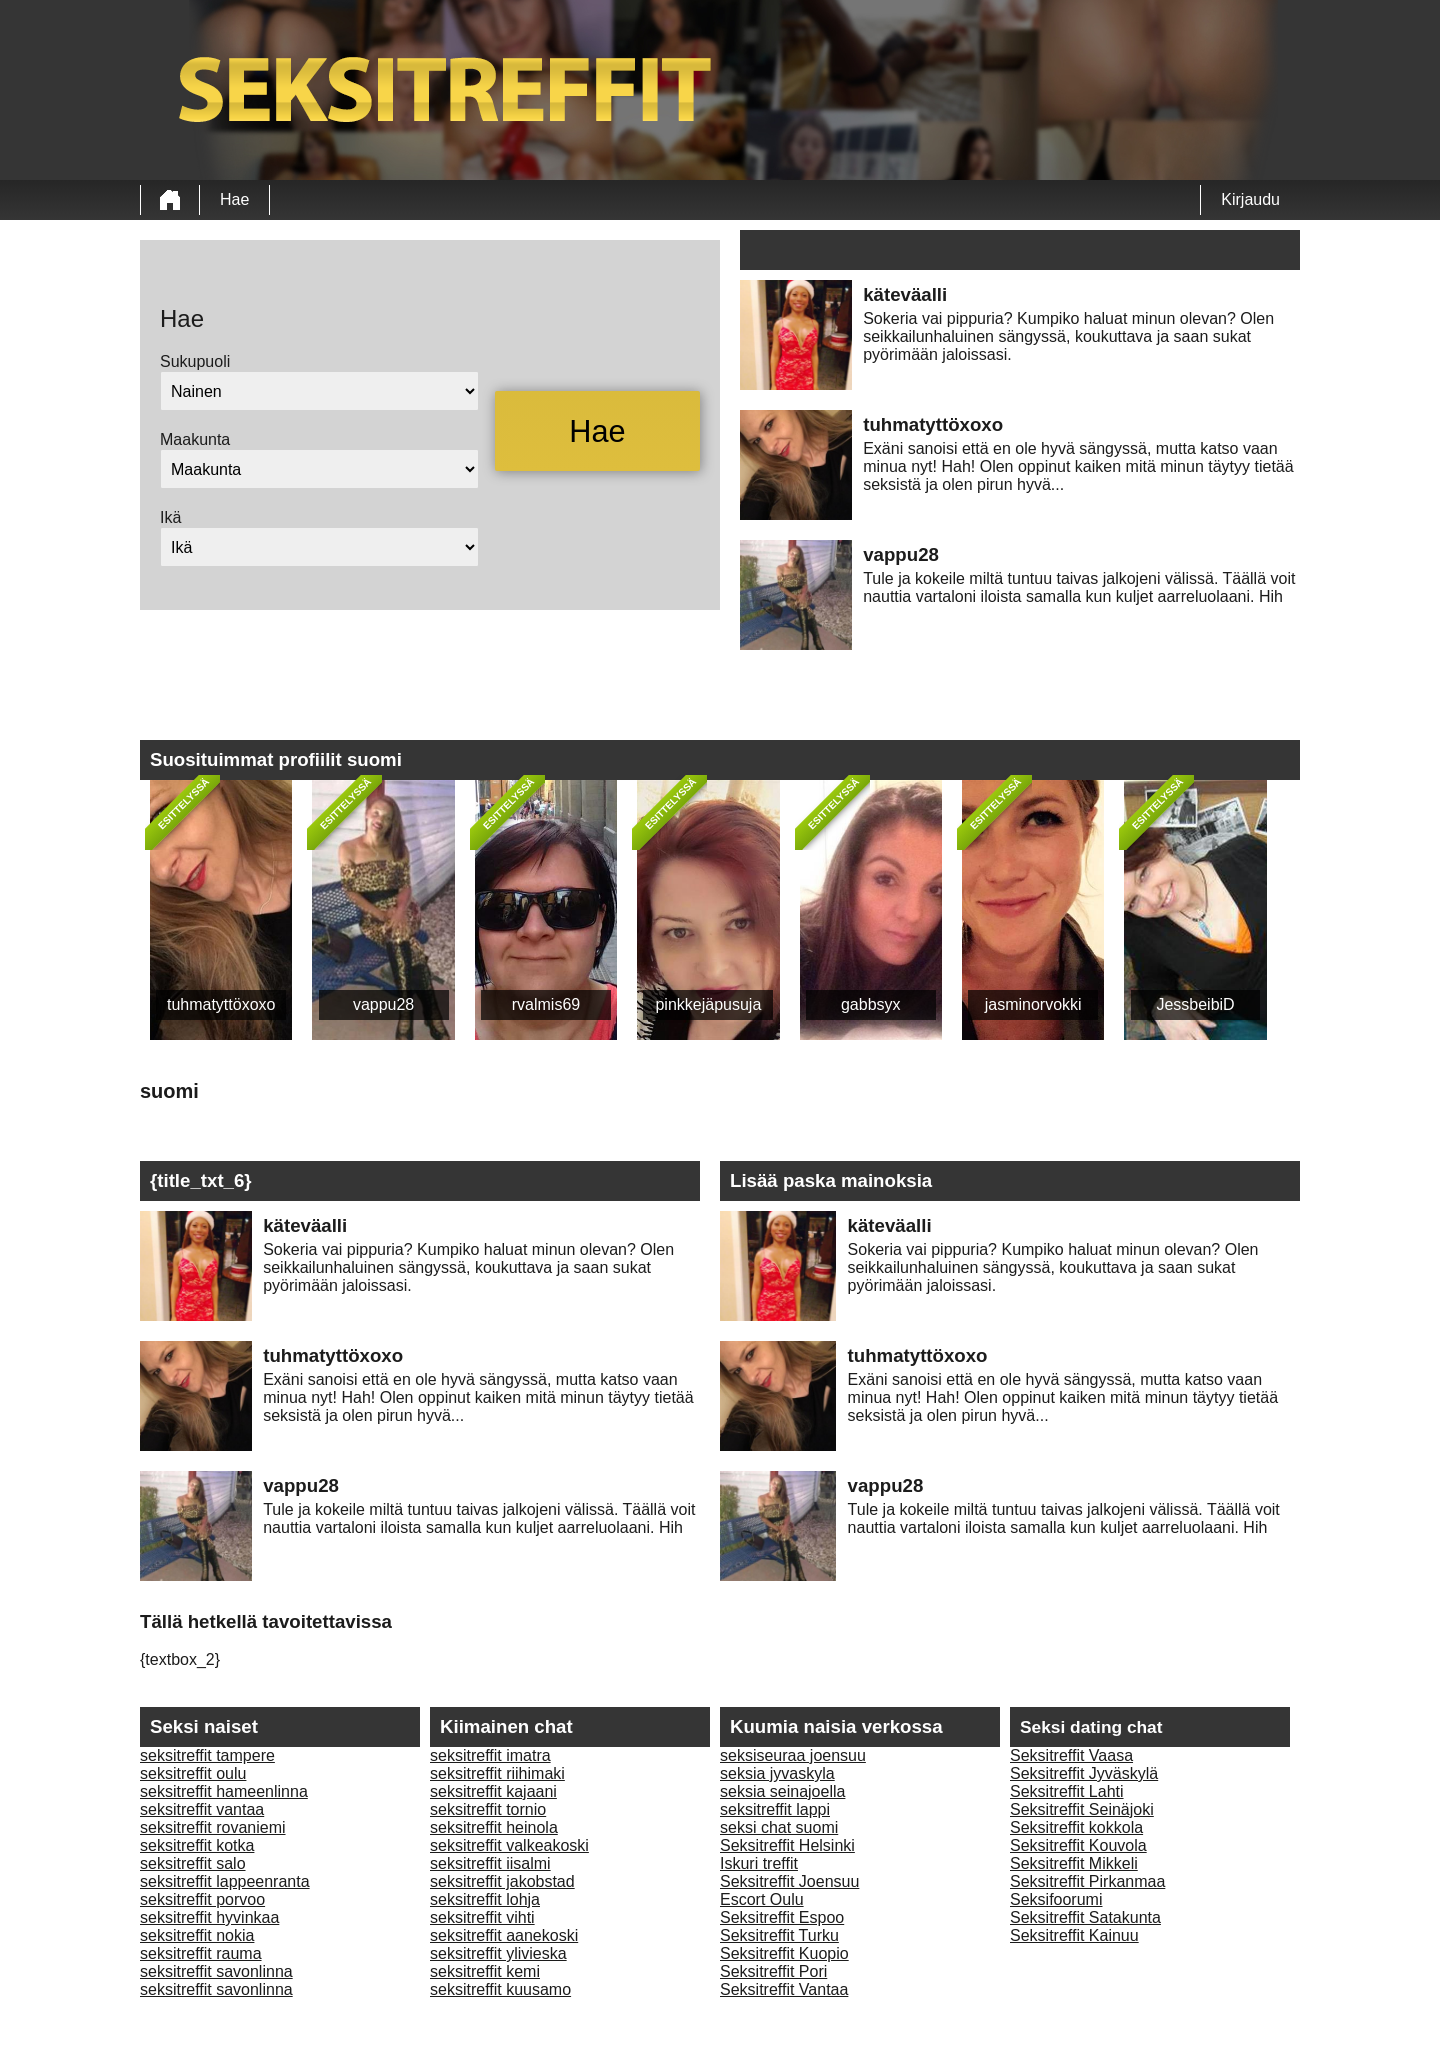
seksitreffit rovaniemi (213, 1827)
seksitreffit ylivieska (498, 1953)
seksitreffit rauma (201, 1953)
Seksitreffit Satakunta (1085, 1917)
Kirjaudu (1250, 199)
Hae (234, 199)
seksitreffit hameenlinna (224, 1791)
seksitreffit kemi (485, 1971)
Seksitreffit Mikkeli (1074, 1863)
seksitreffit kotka (197, 1845)
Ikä (170, 517)
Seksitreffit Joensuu (789, 1881)
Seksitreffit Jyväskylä (1084, 1773)
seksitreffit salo (193, 1863)
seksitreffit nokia (197, 1935)
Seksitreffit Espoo (782, 1917)
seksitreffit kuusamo (500, 1989)
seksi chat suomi (779, 1827)
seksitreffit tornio (488, 1809)
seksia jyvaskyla (777, 1773)
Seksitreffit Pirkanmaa (1087, 1881)
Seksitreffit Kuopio (784, 1953)
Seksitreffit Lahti (1067, 1791)
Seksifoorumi (1056, 1899)
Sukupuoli (195, 361)
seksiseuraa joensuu (793, 1755)
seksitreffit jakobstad (502, 1881)
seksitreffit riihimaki (497, 1773)
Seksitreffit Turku (779, 1935)
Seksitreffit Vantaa (784, 1989)
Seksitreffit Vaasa (1071, 1755)
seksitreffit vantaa (202, 1809)
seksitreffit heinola (494, 1827)
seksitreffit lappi (775, 1809)
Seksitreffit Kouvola (1078, 1845)
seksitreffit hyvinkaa (209, 1917)
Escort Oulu (762, 1899)
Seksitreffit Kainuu (1074, 1935)
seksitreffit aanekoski (504, 1935)
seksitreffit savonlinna (216, 1971)
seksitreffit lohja (485, 1899)
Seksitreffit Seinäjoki (1082, 1809)
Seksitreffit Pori (773, 1971)
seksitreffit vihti (482, 1917)
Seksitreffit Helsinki (787, 1845)
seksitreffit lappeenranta (225, 1881)
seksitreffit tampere (207, 1755)
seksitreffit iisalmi (490, 1863)
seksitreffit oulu (193, 1773)
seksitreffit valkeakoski (509, 1845)
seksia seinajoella (782, 1791)
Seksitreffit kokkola (1076, 1827)
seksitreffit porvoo (202, 1899)
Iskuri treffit (759, 1863)
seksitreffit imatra (490, 1755)
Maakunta (195, 439)
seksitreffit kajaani (493, 1791)
